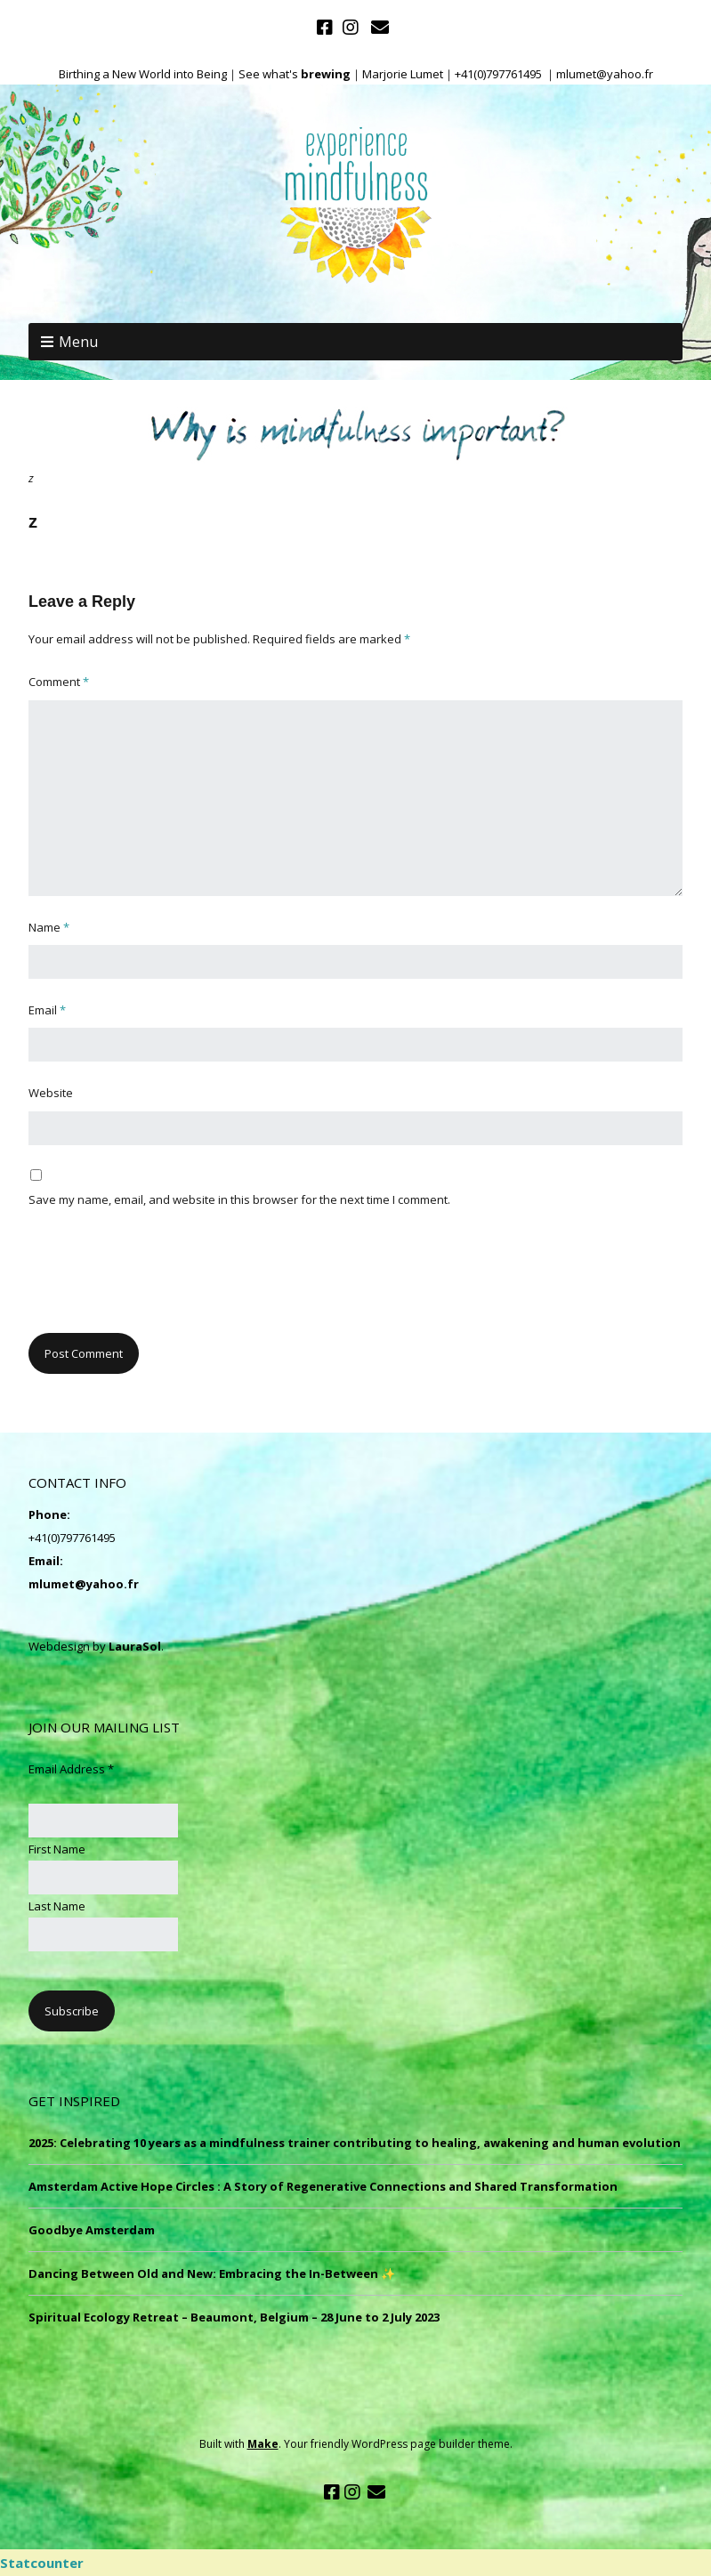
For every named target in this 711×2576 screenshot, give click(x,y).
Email (47, 1010)
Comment (58, 682)
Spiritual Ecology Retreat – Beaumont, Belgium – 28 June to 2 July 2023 (234, 2317)
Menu (78, 341)
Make (263, 2443)
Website (50, 1093)
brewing (326, 74)
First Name (56, 1849)
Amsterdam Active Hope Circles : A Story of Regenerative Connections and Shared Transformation (323, 2186)
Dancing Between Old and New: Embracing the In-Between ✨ (211, 2273)
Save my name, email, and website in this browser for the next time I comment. (239, 1199)
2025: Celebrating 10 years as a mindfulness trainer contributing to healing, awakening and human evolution (354, 2143)
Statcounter (42, 2563)
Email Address (71, 1769)
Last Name (56, 1906)
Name (48, 927)
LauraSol (135, 1646)
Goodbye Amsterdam (91, 2230)
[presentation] (163, 1280)
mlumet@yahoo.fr (83, 1584)
